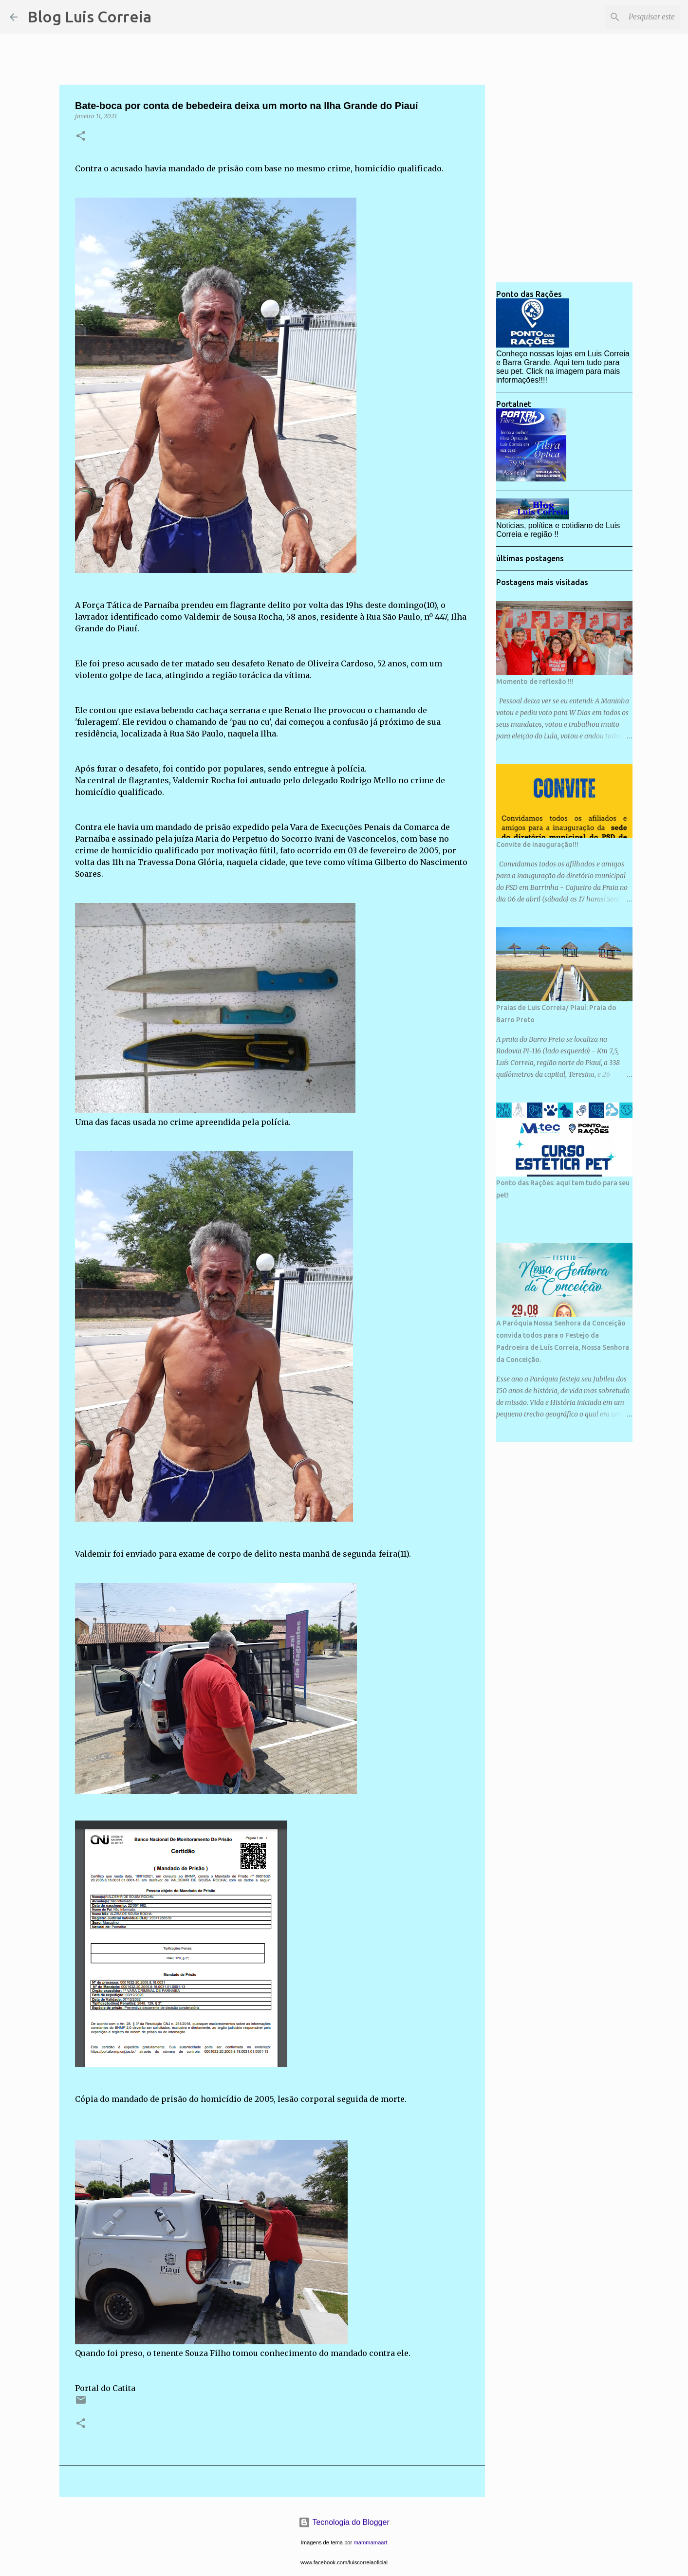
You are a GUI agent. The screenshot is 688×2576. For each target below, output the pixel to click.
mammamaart (370, 2542)
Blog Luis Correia (89, 16)
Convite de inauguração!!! (537, 844)
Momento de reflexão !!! (535, 681)
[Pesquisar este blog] (629, 17)
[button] (81, 136)
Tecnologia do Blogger (344, 2522)
